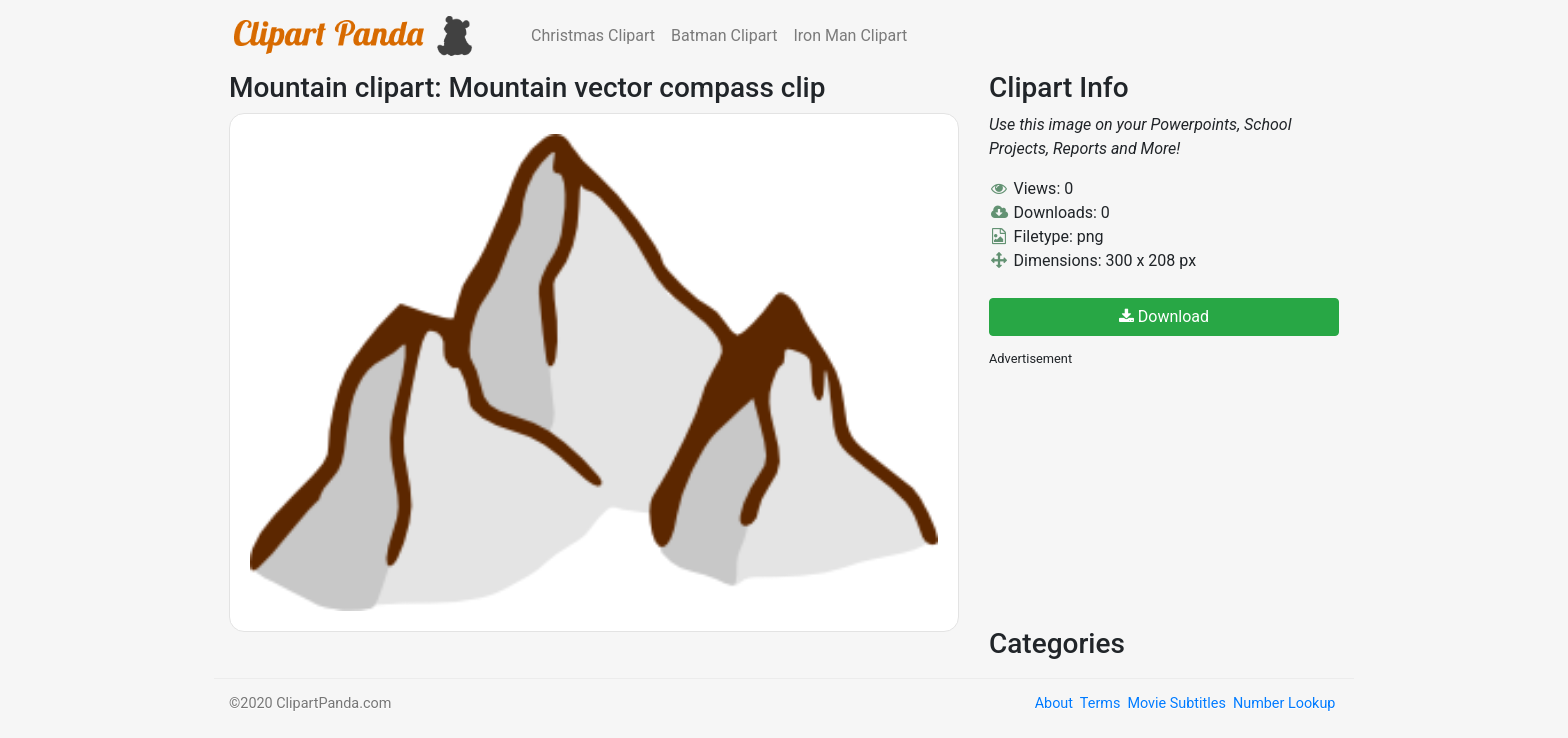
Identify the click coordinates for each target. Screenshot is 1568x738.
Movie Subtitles (1176, 703)
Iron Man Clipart (850, 35)
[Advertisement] (1139, 495)
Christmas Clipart (593, 35)
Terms (1100, 703)
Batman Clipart (724, 35)
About (1054, 703)
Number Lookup (1284, 703)
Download (1164, 316)
